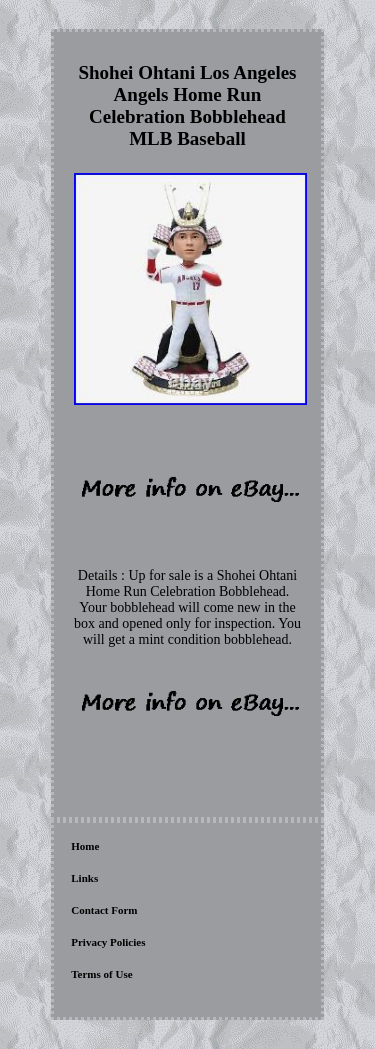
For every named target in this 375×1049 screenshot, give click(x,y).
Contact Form (104, 910)
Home (85, 846)
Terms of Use (101, 974)
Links (84, 878)
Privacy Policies (108, 942)
